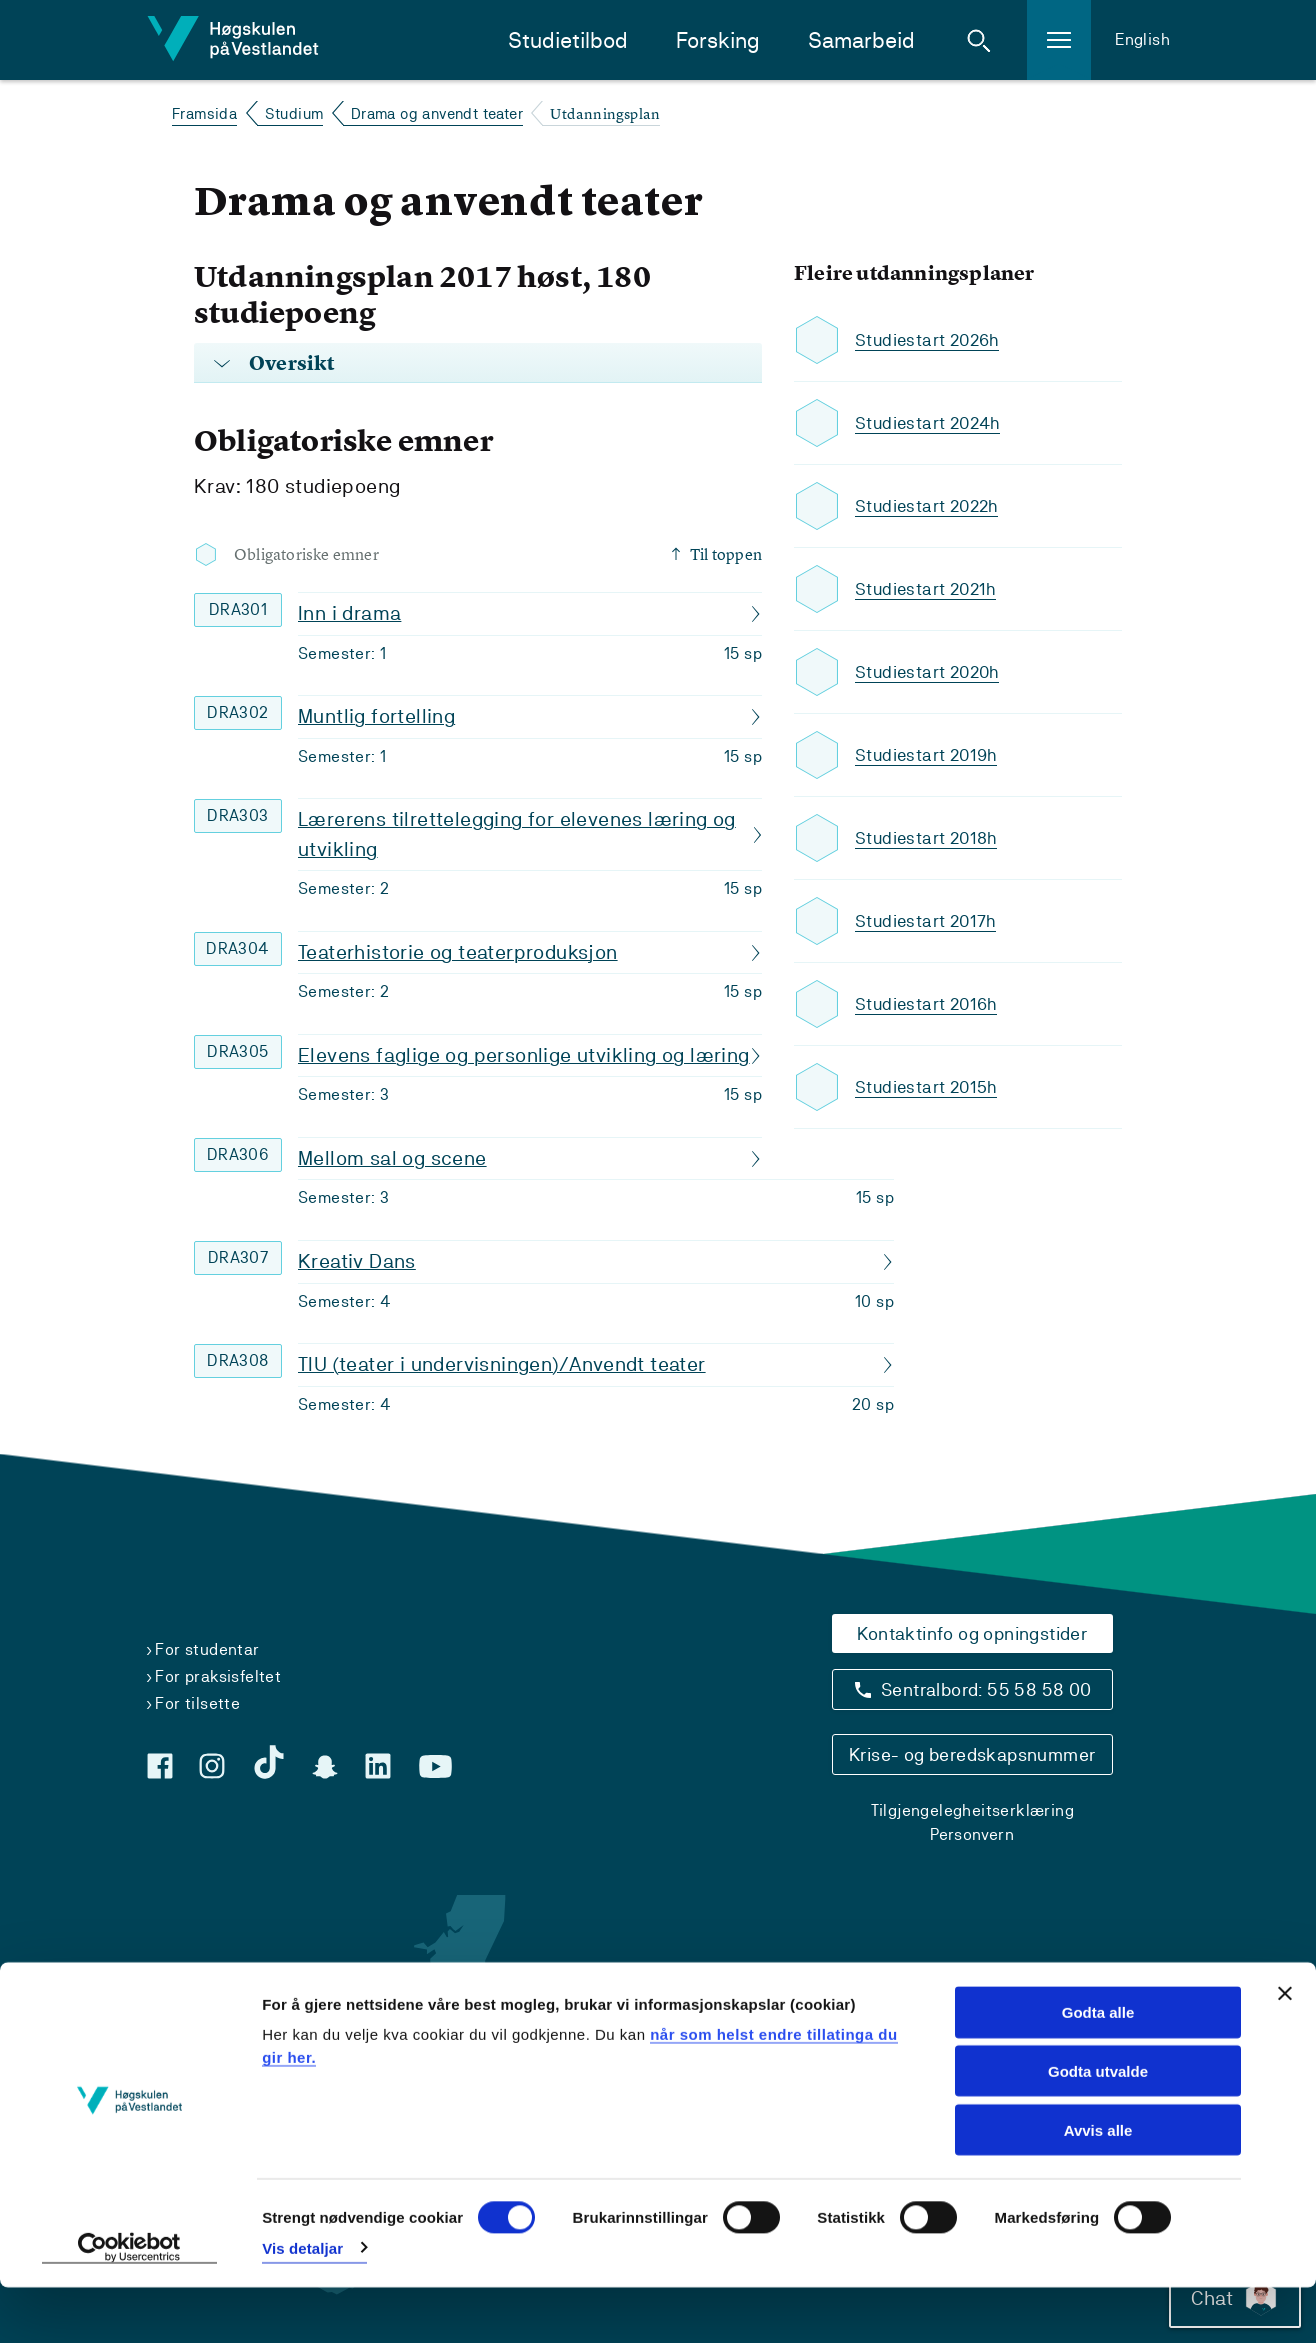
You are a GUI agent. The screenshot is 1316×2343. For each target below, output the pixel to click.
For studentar (207, 1649)
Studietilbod (568, 40)
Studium (294, 113)
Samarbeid (861, 40)
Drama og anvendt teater (437, 113)
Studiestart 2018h (929, 838)
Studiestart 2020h (930, 672)
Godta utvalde (1098, 2126)
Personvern (972, 1834)
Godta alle (1098, 2067)
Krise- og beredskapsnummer (972, 1754)
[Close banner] (1285, 2049)
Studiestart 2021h (928, 589)
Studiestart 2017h (928, 921)
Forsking (718, 40)
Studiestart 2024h (931, 423)
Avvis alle (1098, 2185)
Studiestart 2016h (929, 1004)
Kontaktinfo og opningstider (972, 1633)
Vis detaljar (302, 2303)
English (1142, 39)
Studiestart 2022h (930, 506)
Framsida (204, 113)
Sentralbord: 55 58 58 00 (986, 1689)
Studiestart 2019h (929, 755)
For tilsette (197, 1703)
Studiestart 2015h (929, 1087)
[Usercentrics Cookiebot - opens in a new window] (129, 2304)
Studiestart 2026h (930, 340)
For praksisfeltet (218, 1676)
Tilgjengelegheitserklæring (972, 1810)
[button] (979, 40)
